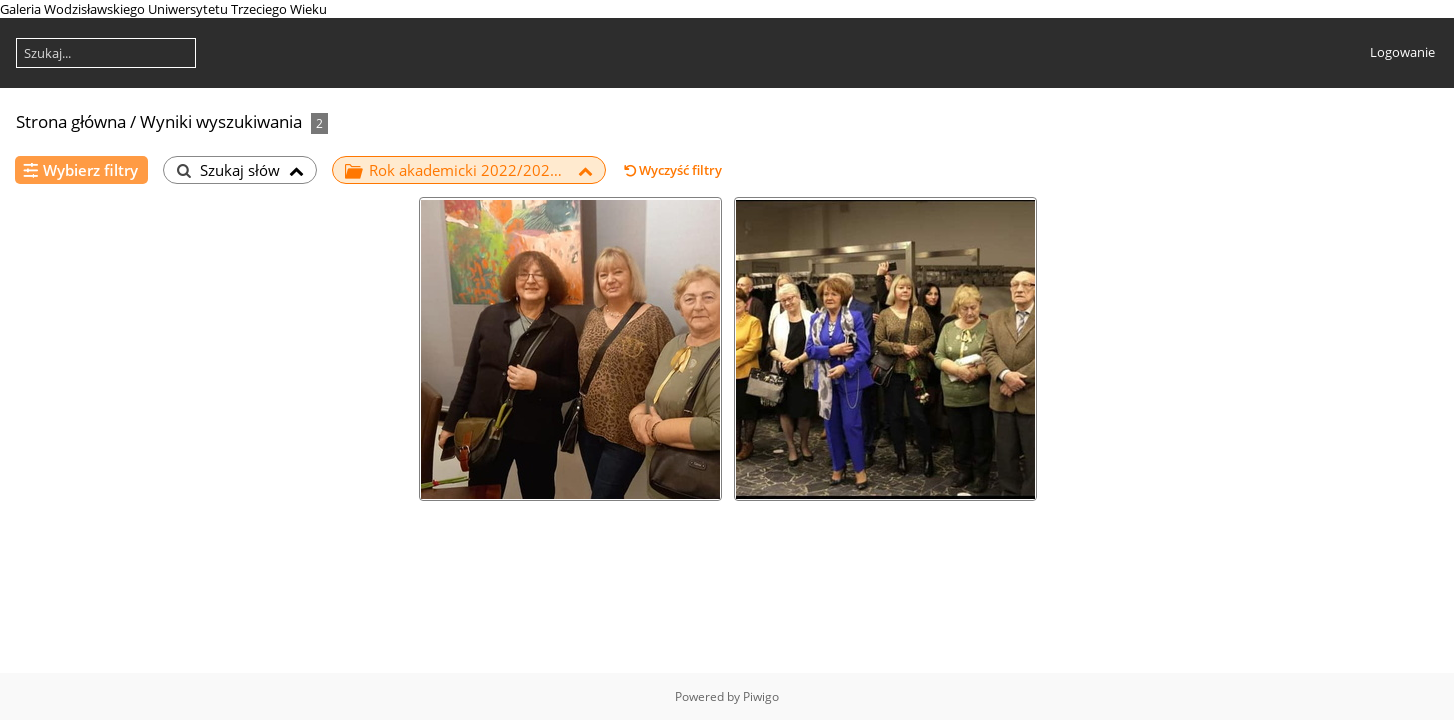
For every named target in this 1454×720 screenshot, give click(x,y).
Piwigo (761, 696)
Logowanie (1402, 52)
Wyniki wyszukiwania (221, 121)
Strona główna (71, 121)
